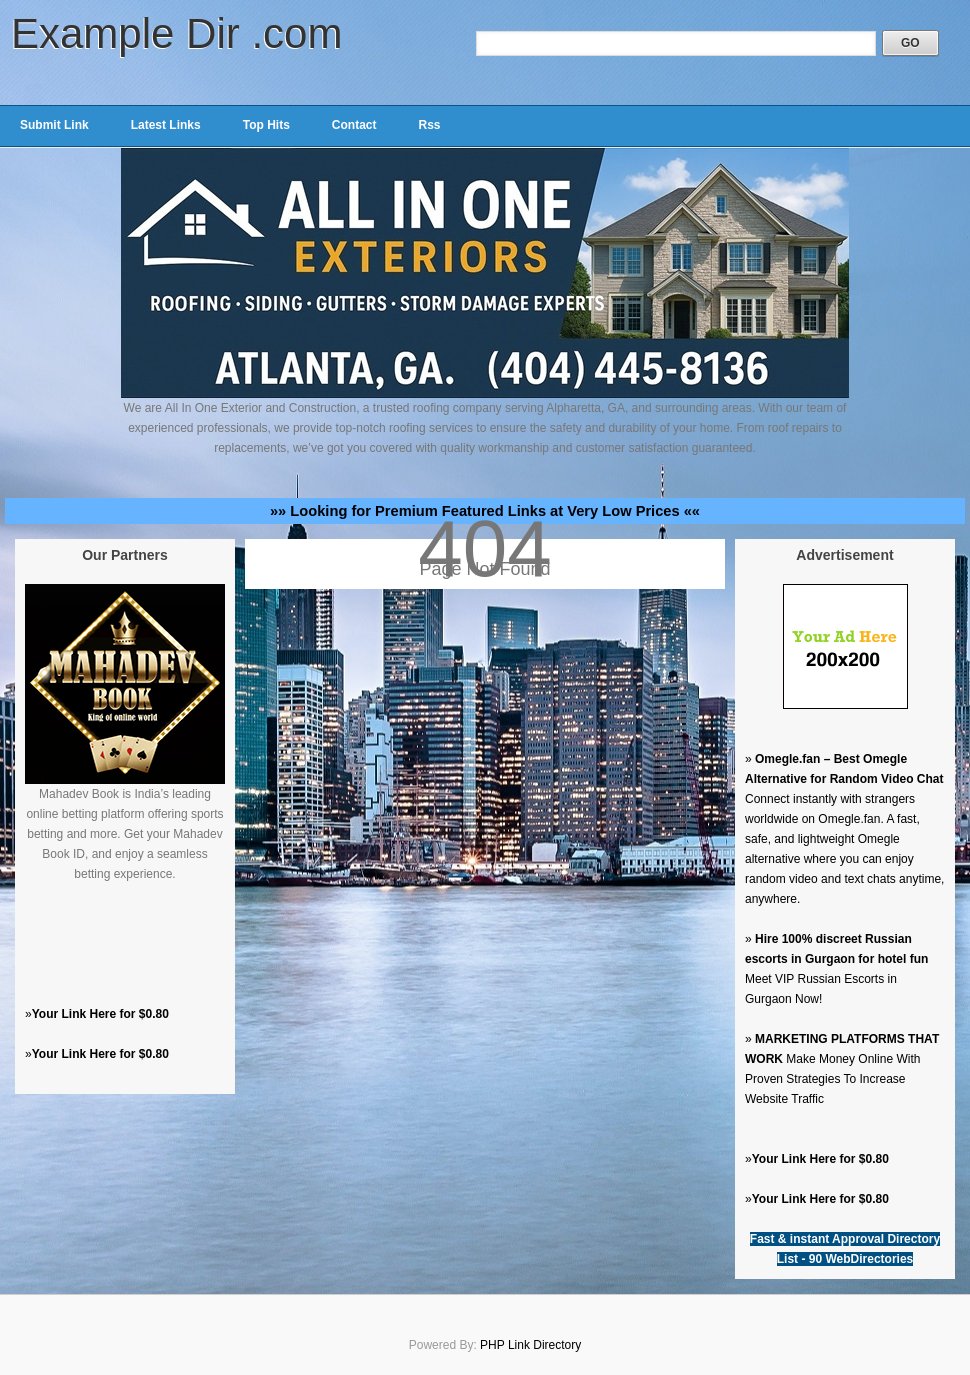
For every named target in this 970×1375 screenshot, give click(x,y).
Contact (354, 125)
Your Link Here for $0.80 (100, 1014)
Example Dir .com (176, 33)
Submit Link (54, 125)
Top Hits (266, 125)
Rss (429, 125)
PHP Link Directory (530, 1345)
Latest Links (166, 125)
